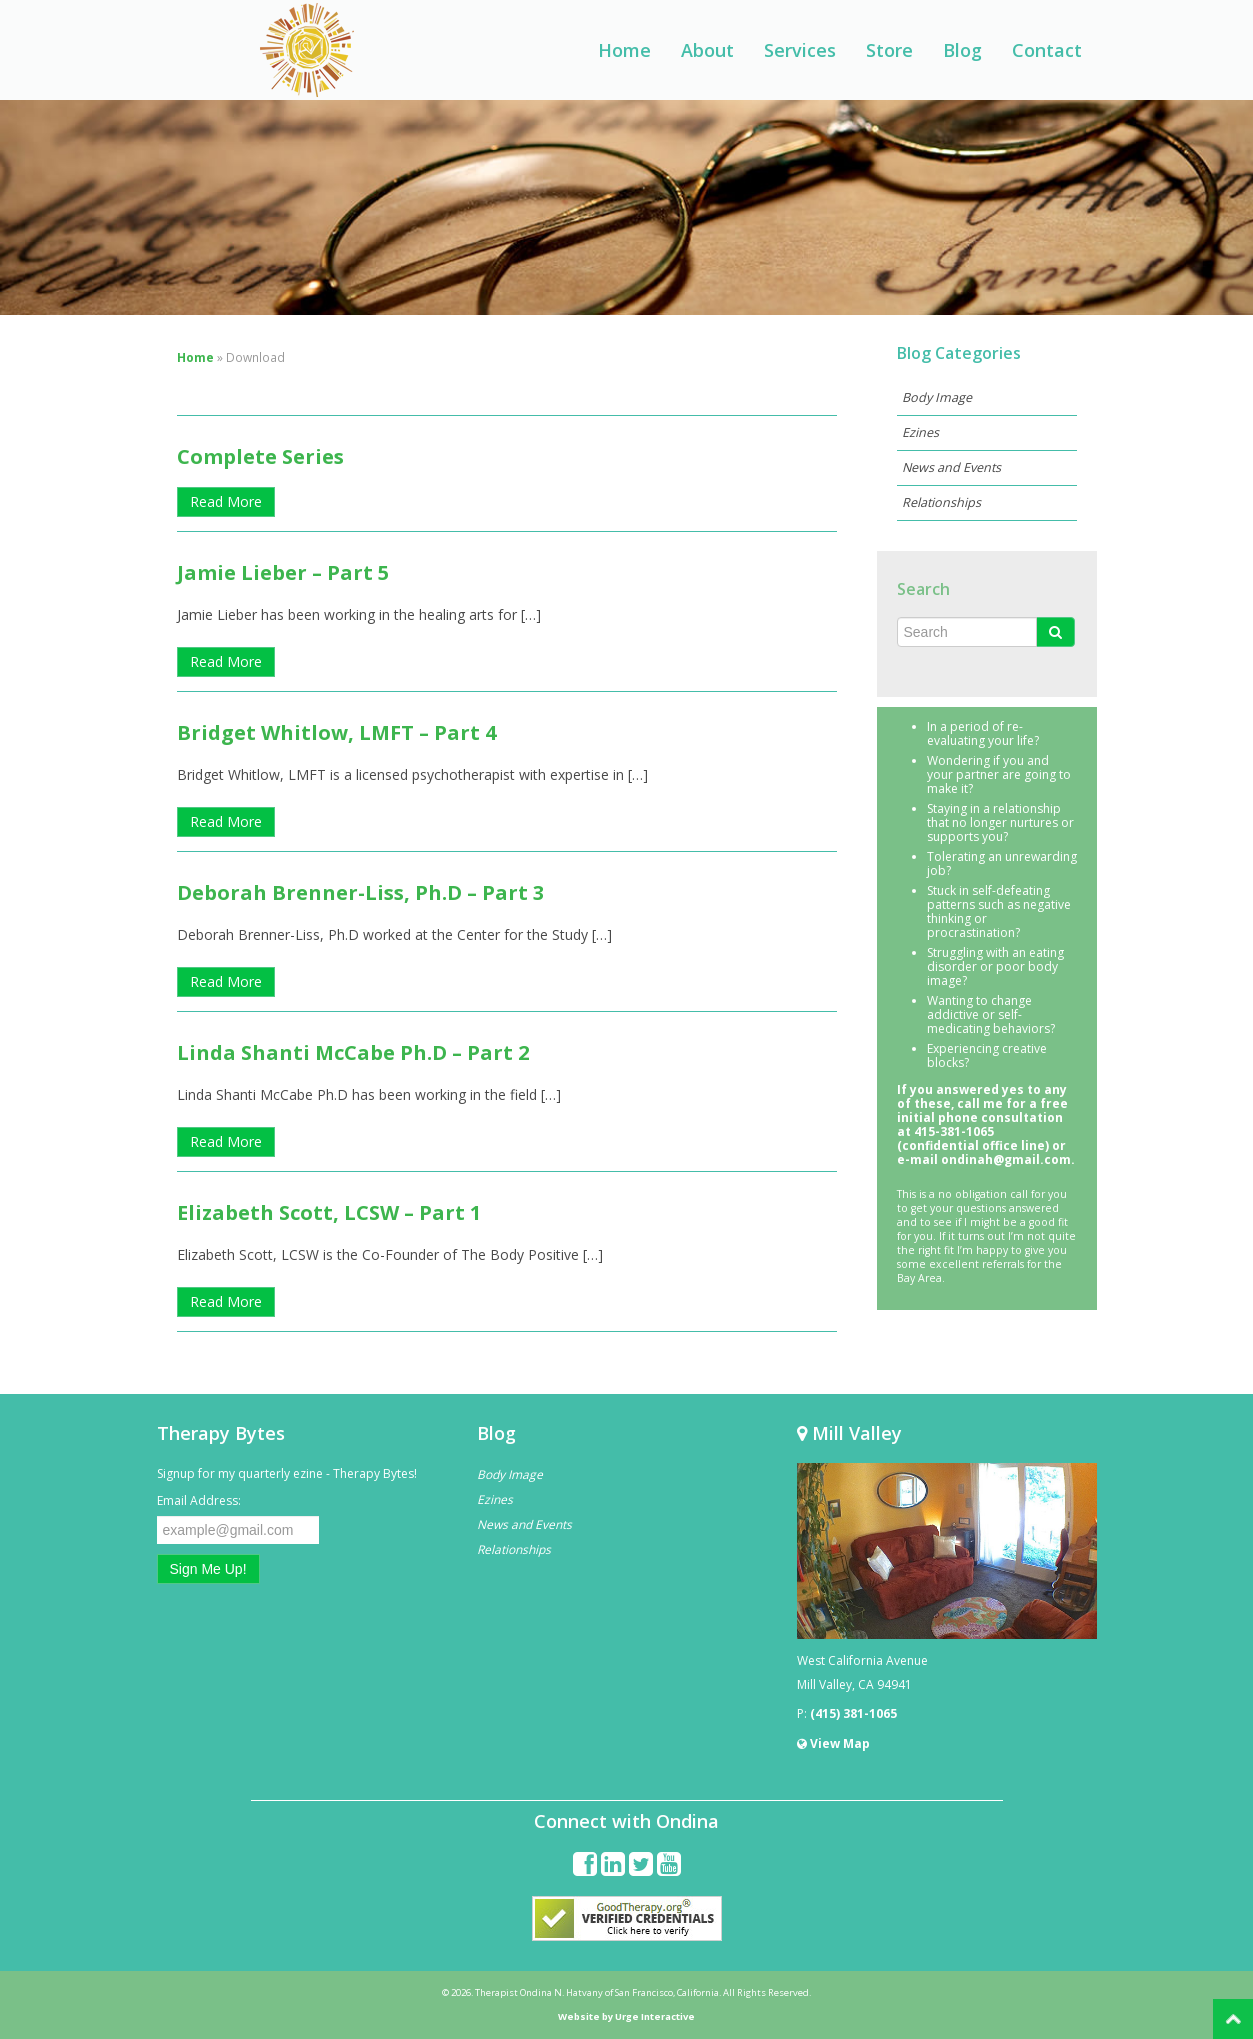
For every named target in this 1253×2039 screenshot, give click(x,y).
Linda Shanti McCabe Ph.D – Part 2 (353, 1052)
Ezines (920, 432)
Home (624, 50)
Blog (962, 50)
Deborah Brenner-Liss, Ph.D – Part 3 (360, 892)
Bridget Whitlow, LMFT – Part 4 (336, 732)
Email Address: (199, 1500)
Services (800, 50)
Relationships (941, 502)
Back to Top (1233, 2019)
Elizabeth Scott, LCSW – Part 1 (329, 1212)
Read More (226, 501)
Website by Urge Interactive (626, 2016)
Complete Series (260, 456)
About (707, 50)
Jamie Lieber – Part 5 (283, 572)
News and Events (951, 467)
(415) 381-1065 (853, 1713)
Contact (1047, 50)
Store (889, 50)
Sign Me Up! (208, 1569)
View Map (833, 1743)
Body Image (937, 397)
